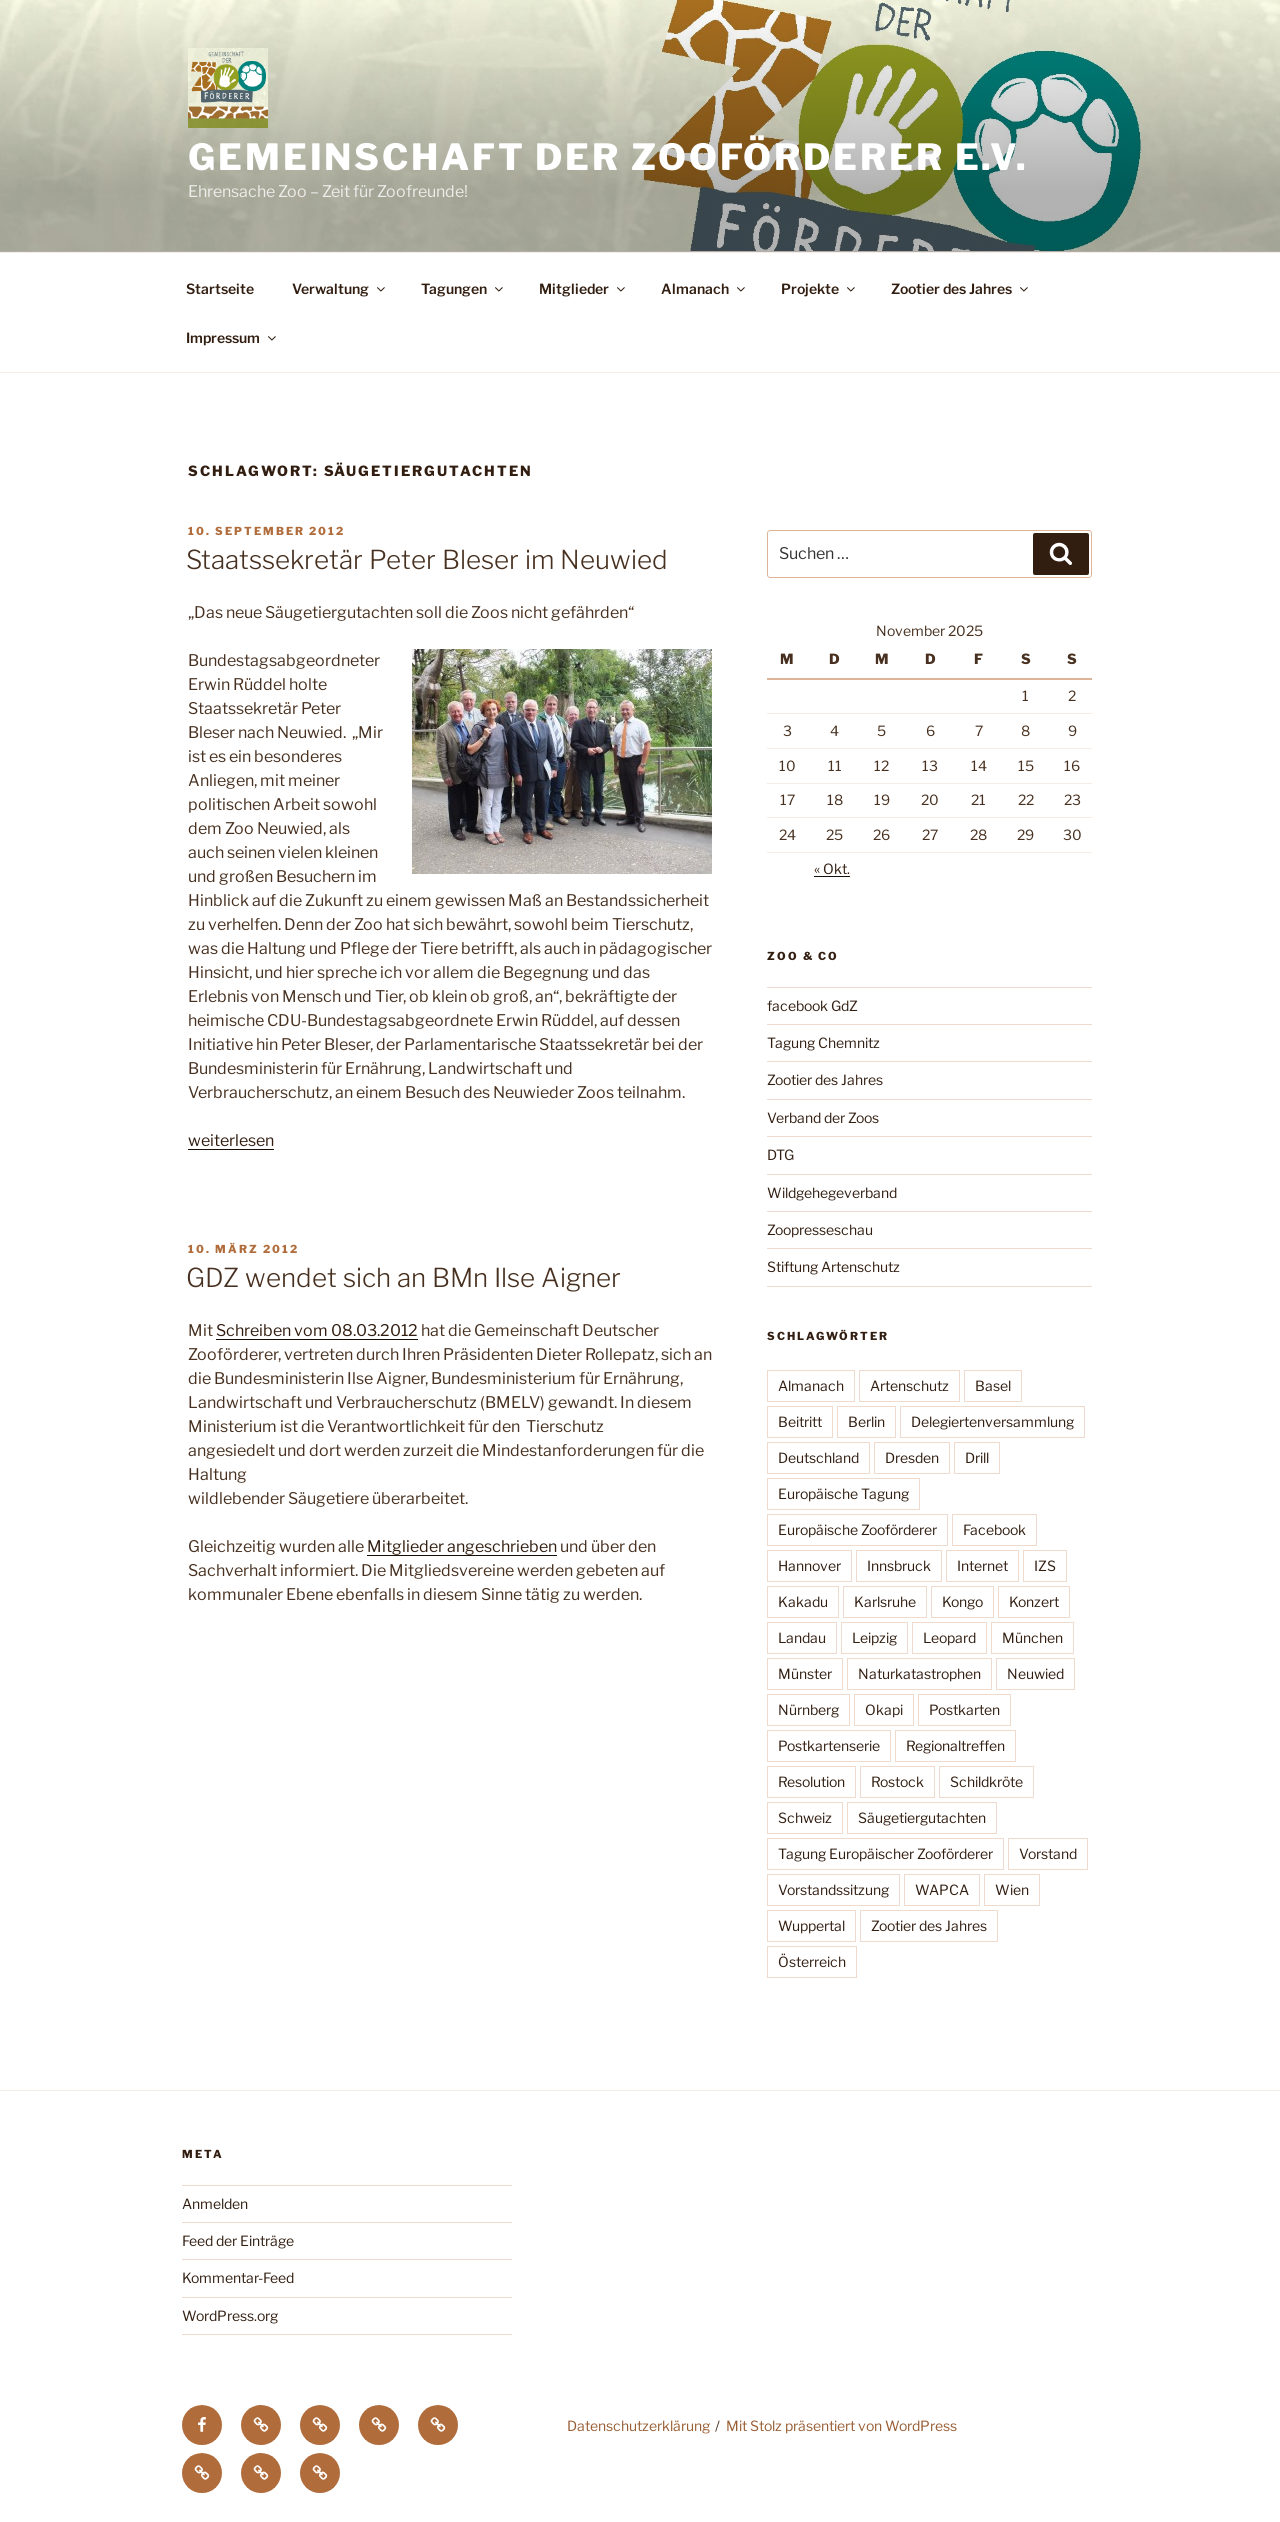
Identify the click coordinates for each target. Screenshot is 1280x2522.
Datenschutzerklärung (638, 2425)
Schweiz (805, 1817)
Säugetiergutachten (922, 1817)
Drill (977, 1457)
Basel (993, 1385)
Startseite (220, 288)
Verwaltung (340, 288)
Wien (1012, 1889)
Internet (982, 1565)
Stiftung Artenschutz (833, 1266)
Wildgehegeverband (832, 1192)
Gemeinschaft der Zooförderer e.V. (608, 157)
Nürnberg (808, 1709)
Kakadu (803, 1601)
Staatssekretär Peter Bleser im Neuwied (427, 559)
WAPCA (942, 1889)
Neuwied (1035, 1673)
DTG (780, 1154)
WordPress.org (230, 2315)
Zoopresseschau (820, 1229)
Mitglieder (583, 288)
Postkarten (964, 1709)
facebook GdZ (812, 1005)
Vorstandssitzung (833, 1889)
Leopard (949, 1637)
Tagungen (463, 288)
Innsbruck (899, 1565)
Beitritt (800, 1421)
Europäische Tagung (843, 1493)
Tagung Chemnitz (823, 1042)
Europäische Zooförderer (857, 1529)
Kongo (962, 1601)
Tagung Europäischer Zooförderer (885, 1853)
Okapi (884, 1709)
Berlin (866, 1421)
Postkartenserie (829, 1745)
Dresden (912, 1457)
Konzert (1034, 1601)
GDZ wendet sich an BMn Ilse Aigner (403, 1277)
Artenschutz (909, 1385)
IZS (1045, 1565)
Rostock (897, 1781)
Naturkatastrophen (919, 1673)
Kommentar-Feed (238, 2277)
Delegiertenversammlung (992, 1421)
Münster (805, 1673)
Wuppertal (811, 1925)
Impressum (232, 337)
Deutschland (818, 1457)
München (1032, 1637)
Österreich (812, 1961)
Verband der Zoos (823, 1117)
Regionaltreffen (955, 1745)
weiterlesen (231, 1140)
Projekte (819, 288)
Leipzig (874, 1637)
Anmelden (215, 2203)
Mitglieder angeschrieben (462, 1546)
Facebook (994, 1529)
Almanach (704, 288)
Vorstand (1048, 1853)
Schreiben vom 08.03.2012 (317, 1330)
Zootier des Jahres (961, 288)
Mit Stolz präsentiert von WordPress (841, 2425)
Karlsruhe (885, 1601)
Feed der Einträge (238, 2240)
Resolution (811, 1781)
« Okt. (832, 868)
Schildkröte (986, 1781)
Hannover (809, 1565)
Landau (802, 1637)
